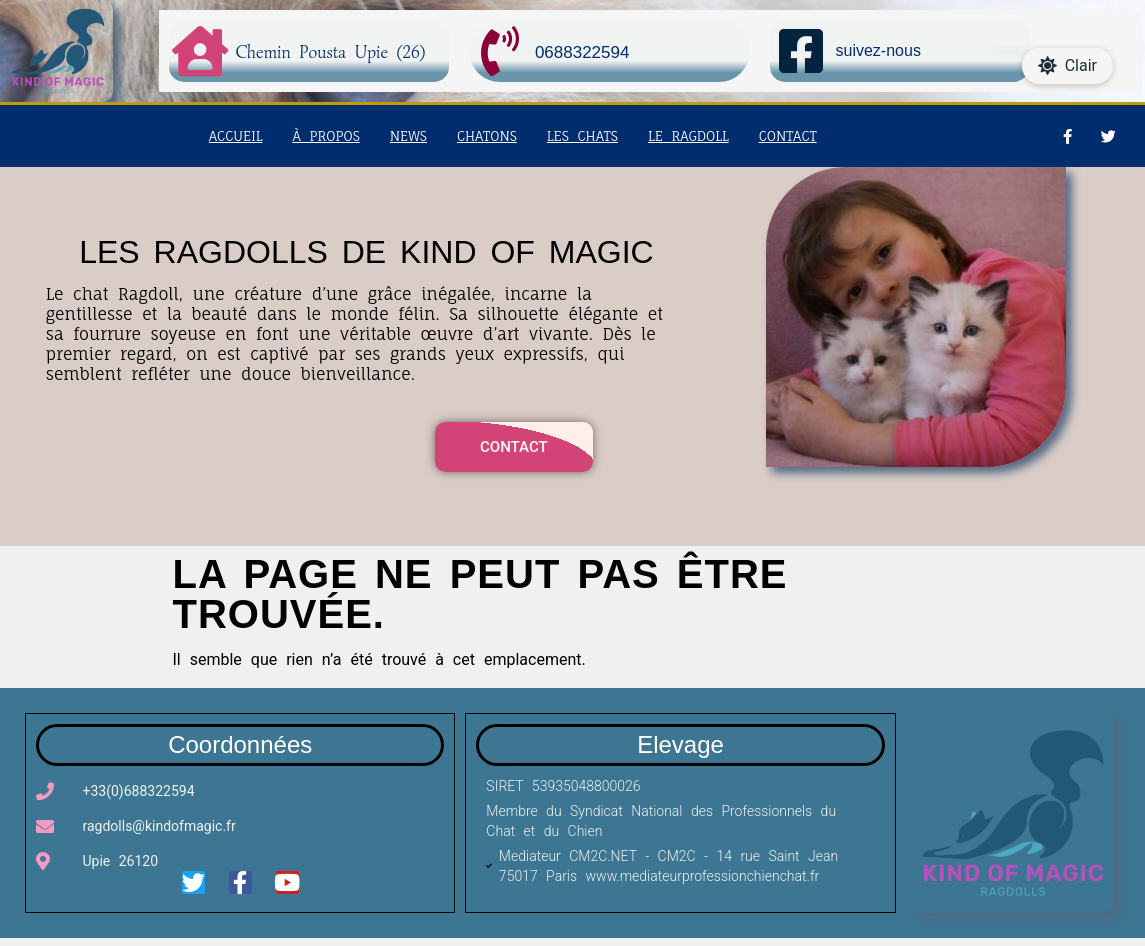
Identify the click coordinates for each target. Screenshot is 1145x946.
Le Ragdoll (688, 145)
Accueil (236, 145)
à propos (325, 145)
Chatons (487, 145)
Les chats (582, 145)
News (408, 145)
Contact (788, 145)
